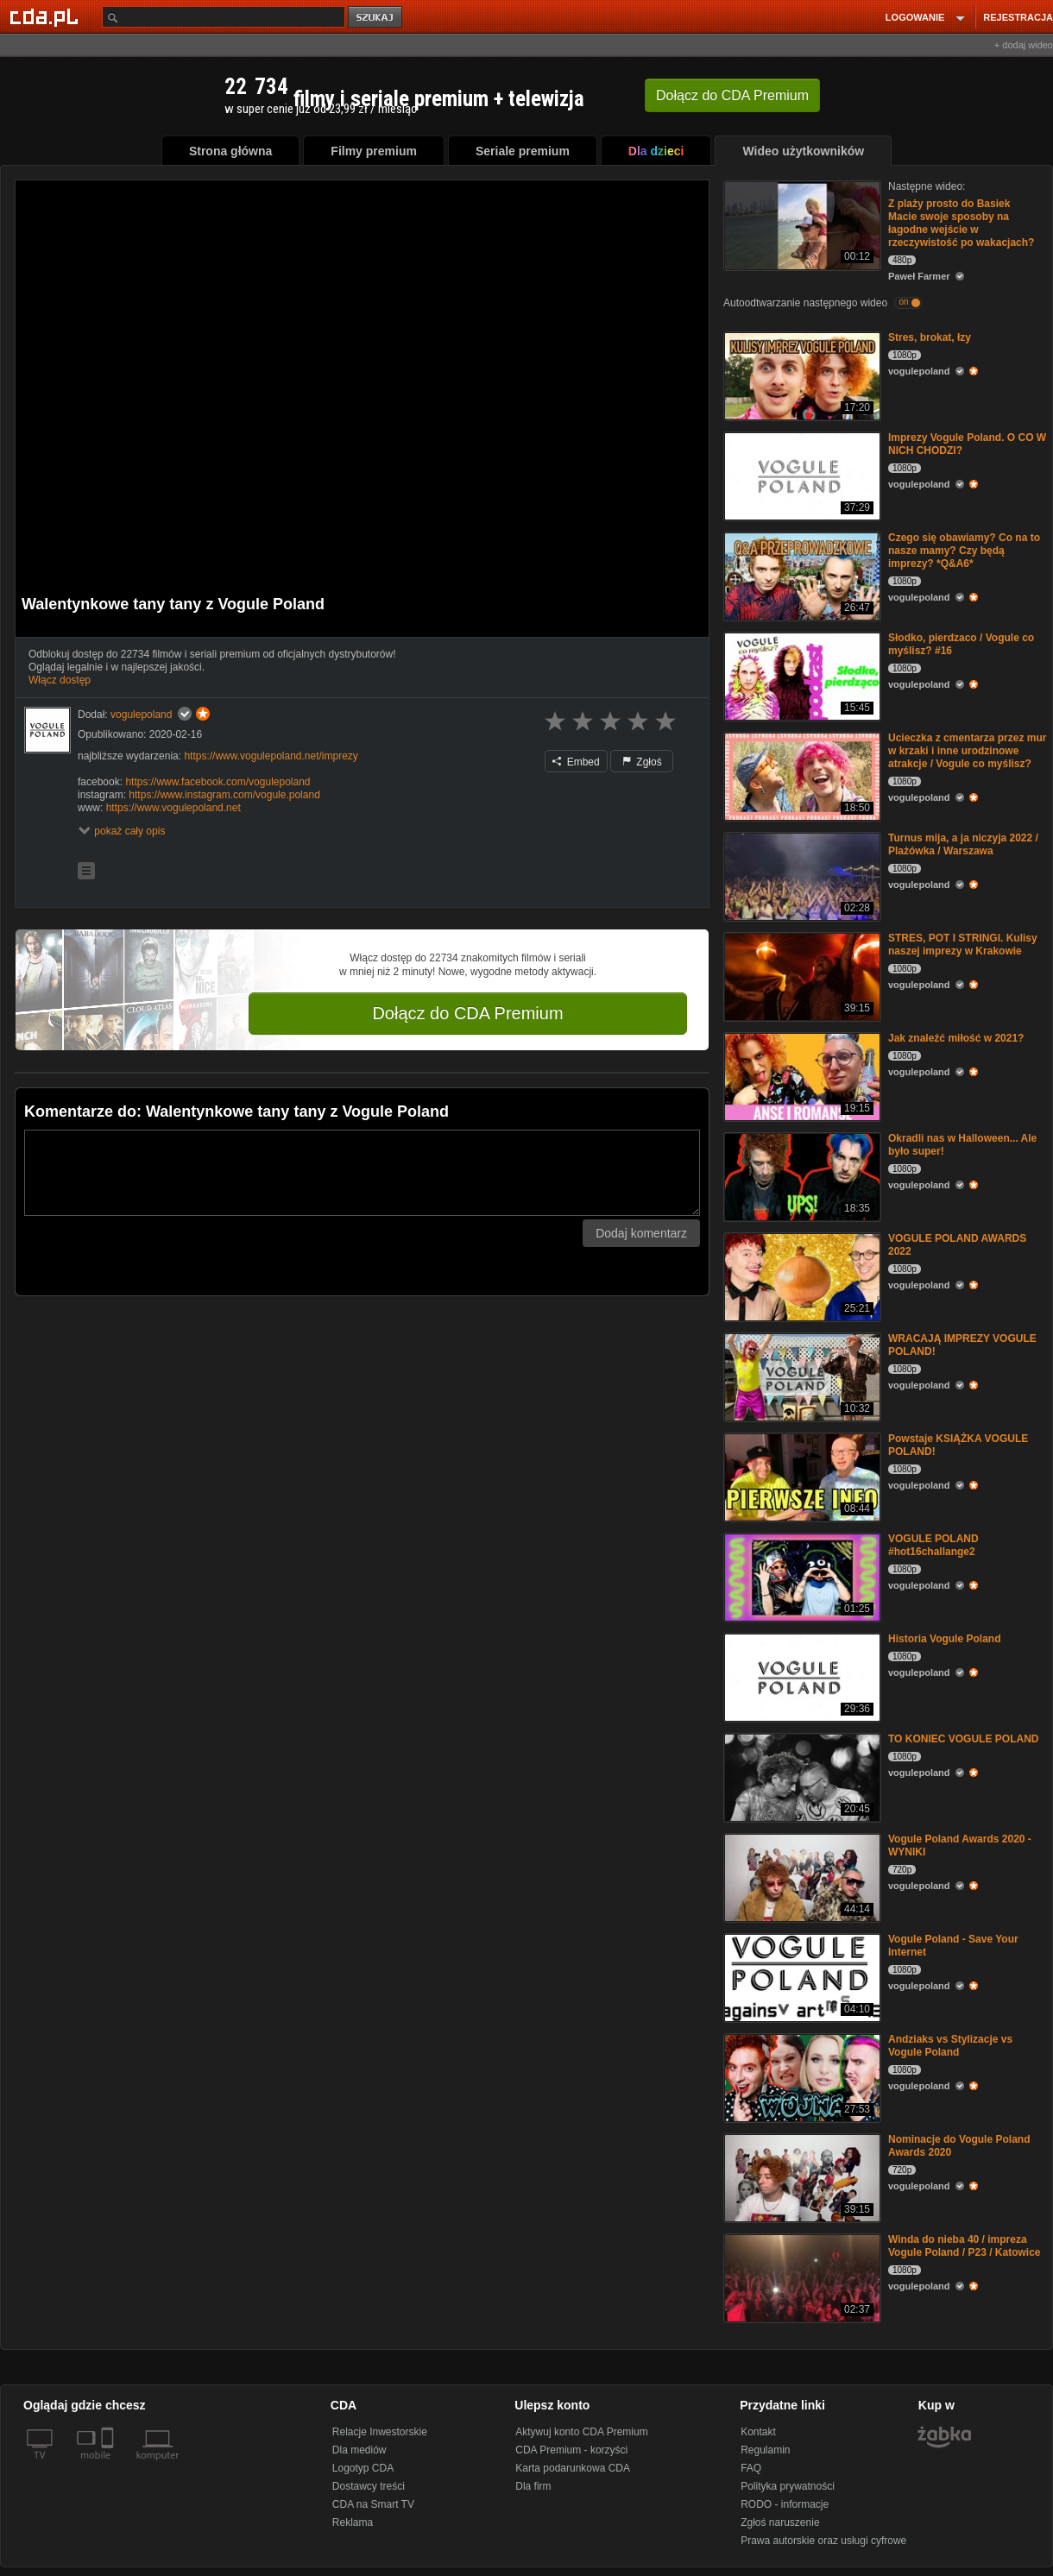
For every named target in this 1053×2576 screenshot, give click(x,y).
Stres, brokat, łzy (929, 337)
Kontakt (758, 2432)
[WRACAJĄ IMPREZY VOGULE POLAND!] (800, 1376)
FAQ (751, 2468)
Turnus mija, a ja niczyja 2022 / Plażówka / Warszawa (963, 844)
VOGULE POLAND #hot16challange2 (933, 1545)
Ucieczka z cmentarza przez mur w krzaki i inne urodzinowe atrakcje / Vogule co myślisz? (967, 751)
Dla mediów (359, 2450)
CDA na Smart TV (373, 2504)
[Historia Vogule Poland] (800, 1676)
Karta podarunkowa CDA (572, 2468)
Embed (575, 762)
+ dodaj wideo (1023, 45)
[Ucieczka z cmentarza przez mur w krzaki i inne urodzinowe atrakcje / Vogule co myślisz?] (800, 775)
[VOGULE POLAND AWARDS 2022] (800, 1275)
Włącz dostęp (59, 680)
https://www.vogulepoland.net (173, 808)
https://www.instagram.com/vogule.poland (224, 795)
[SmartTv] (109, 2465)
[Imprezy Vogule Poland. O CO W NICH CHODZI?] (800, 475)
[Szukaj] (223, 17)
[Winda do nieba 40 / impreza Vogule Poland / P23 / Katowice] (800, 2277)
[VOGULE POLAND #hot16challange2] (800, 1576)
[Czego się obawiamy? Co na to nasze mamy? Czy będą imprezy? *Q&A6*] (800, 575)
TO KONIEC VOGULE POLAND (963, 1739)
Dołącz (732, 95)
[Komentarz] (362, 1173)
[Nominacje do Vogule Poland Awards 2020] (800, 2176)
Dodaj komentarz (641, 1233)
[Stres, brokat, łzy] (800, 375)
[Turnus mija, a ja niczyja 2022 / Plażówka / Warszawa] (800, 875)
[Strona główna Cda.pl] (46, 16)
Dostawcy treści (368, 2486)
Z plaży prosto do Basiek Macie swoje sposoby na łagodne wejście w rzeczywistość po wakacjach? (961, 223)
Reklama (352, 2522)
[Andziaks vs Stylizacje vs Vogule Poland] (800, 2076)
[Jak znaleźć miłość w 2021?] (800, 1075)
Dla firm (533, 2486)
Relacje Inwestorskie (379, 2432)
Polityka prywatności (788, 2486)
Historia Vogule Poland (944, 1639)
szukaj (376, 17)
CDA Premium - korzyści (571, 2450)
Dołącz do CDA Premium (467, 1013)
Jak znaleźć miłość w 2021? (956, 1038)
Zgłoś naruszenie (780, 2522)
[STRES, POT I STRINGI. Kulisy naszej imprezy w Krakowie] (800, 975)
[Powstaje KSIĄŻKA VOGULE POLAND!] (800, 1476)
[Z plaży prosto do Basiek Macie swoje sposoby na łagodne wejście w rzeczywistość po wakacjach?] (800, 224)
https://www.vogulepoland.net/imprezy (270, 756)
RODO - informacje (785, 2504)
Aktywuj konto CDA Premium (581, 2432)
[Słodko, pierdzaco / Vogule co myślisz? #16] (800, 675)
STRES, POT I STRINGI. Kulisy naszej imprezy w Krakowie (962, 944)
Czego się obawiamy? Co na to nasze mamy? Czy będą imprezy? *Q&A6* (964, 551)
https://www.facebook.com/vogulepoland (217, 782)
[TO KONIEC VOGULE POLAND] (800, 1776)
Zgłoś (642, 762)
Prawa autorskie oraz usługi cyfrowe (823, 2541)
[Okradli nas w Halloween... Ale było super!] (800, 1175)
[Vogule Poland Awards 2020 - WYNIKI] (800, 1876)
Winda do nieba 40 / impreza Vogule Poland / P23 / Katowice (964, 2245)
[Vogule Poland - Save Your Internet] (800, 1976)
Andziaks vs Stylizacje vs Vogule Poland (950, 2045)
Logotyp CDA (363, 2468)
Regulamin (765, 2450)
